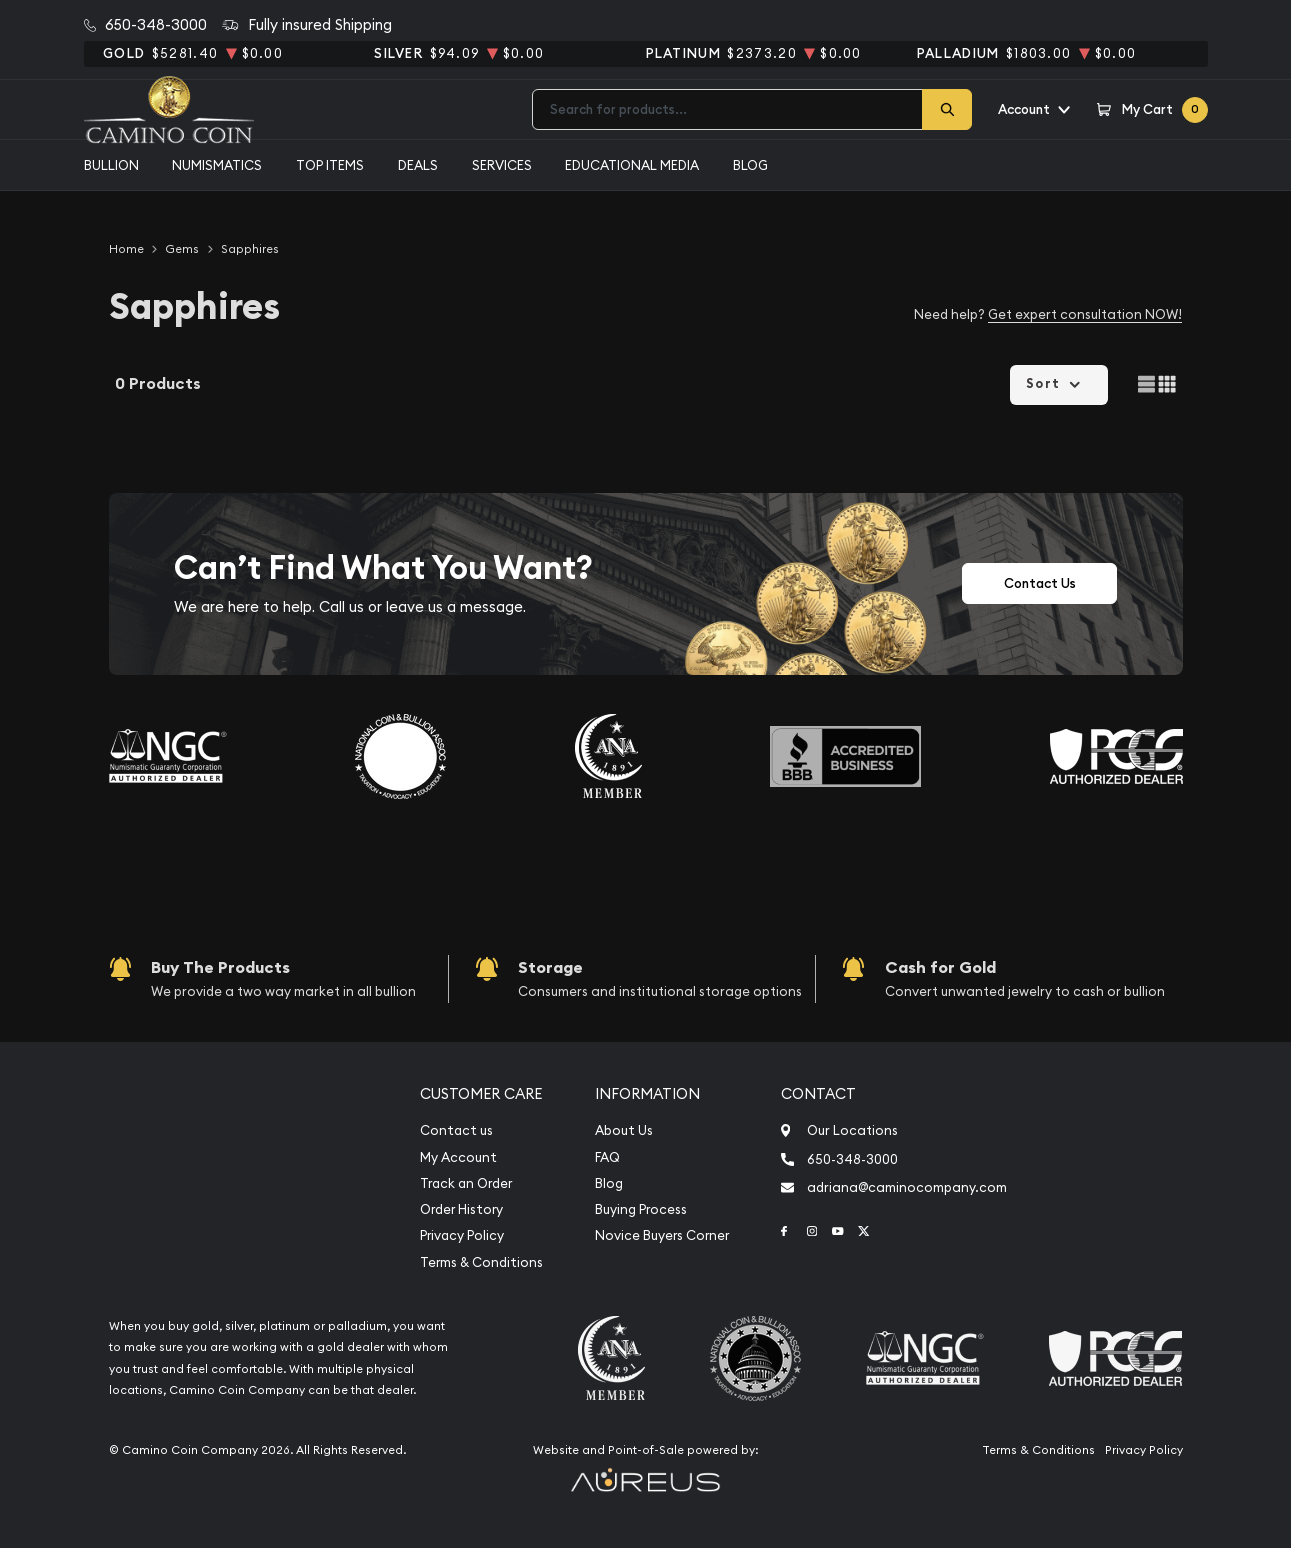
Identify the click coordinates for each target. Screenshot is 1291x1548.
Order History (461, 1209)
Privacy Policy (462, 1235)
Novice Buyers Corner (662, 1235)
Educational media (632, 165)
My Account (458, 1157)
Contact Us (1040, 583)
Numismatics (217, 165)
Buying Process (641, 1209)
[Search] (947, 109)
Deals (418, 165)
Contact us (456, 1130)
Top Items (330, 165)
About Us (624, 1130)
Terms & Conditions (481, 1262)
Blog (750, 165)
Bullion (111, 165)
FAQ (607, 1157)
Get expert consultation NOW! (1085, 314)
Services (502, 165)
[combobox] (727, 109)
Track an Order (466, 1183)
